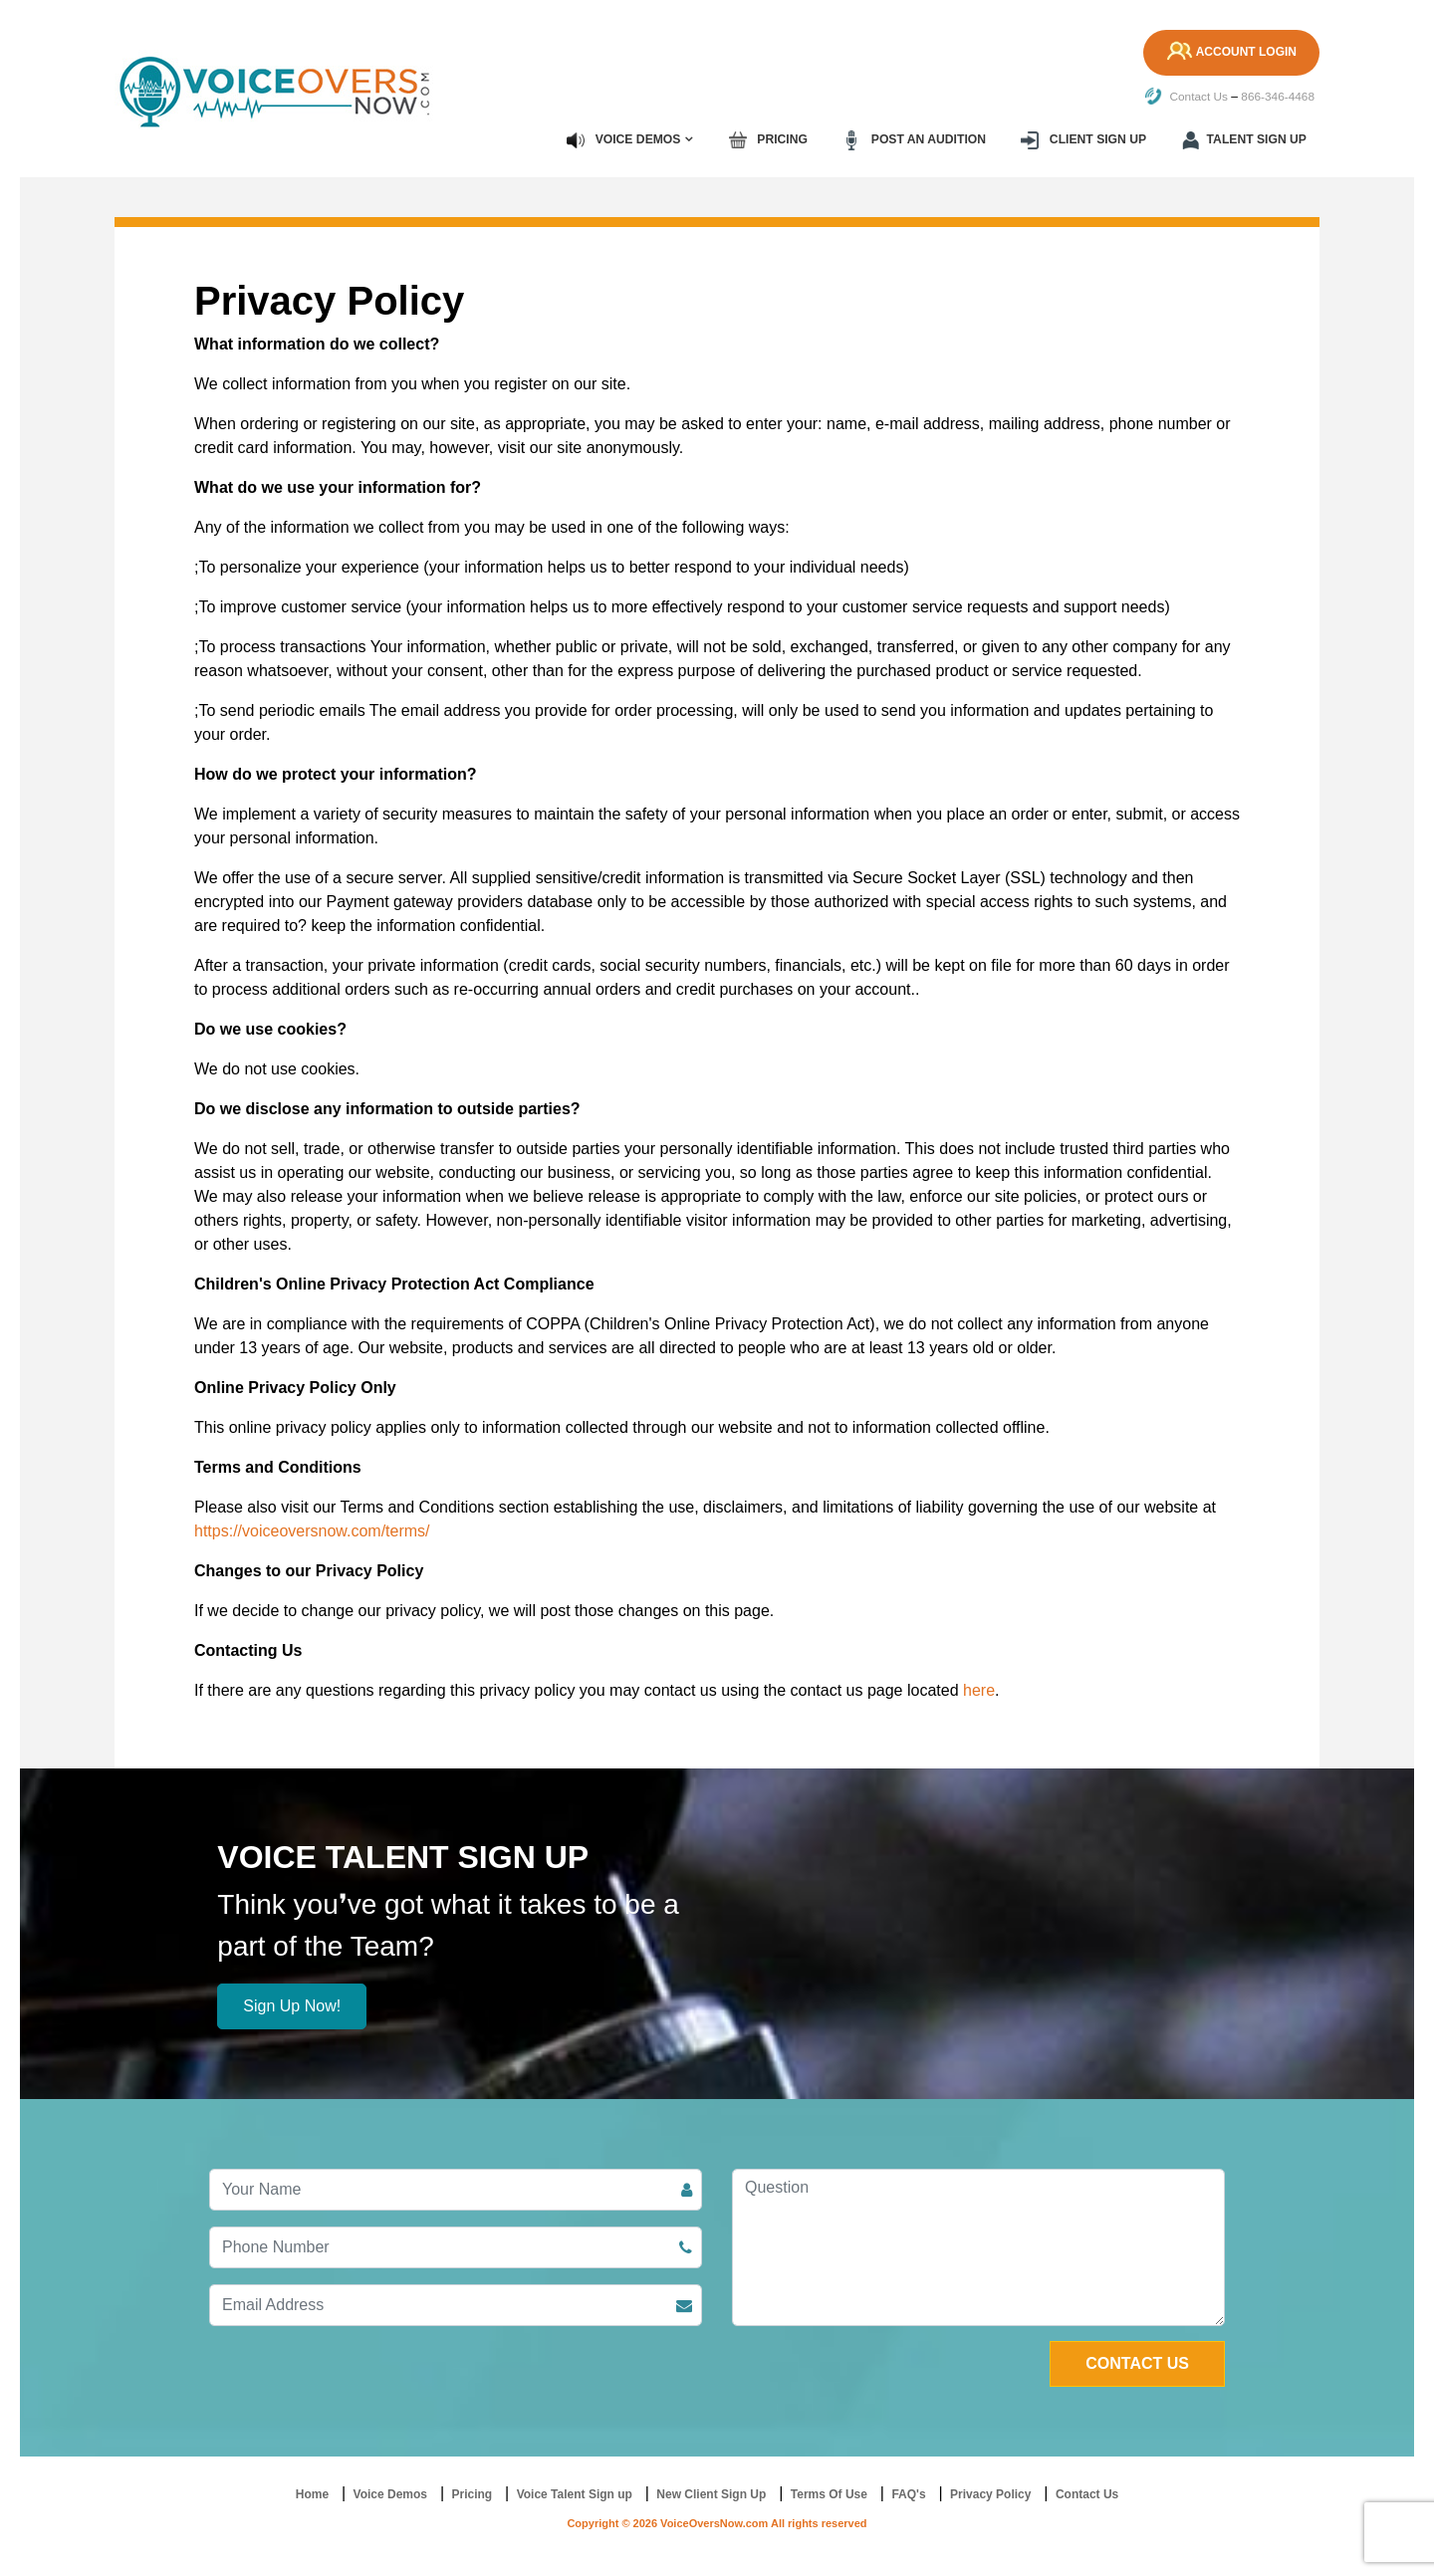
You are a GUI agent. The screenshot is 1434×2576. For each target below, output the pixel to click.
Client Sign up (1085, 139)
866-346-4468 (1277, 97)
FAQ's (908, 2493)
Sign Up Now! (292, 2004)
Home (312, 2493)
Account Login (1229, 53)
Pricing (773, 139)
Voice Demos (629, 139)
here (979, 1689)
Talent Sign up (1245, 139)
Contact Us (1184, 97)
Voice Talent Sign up (574, 2493)
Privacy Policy (990, 2493)
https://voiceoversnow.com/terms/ (312, 1530)
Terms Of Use (829, 2493)
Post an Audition (917, 139)
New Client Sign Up (711, 2493)
